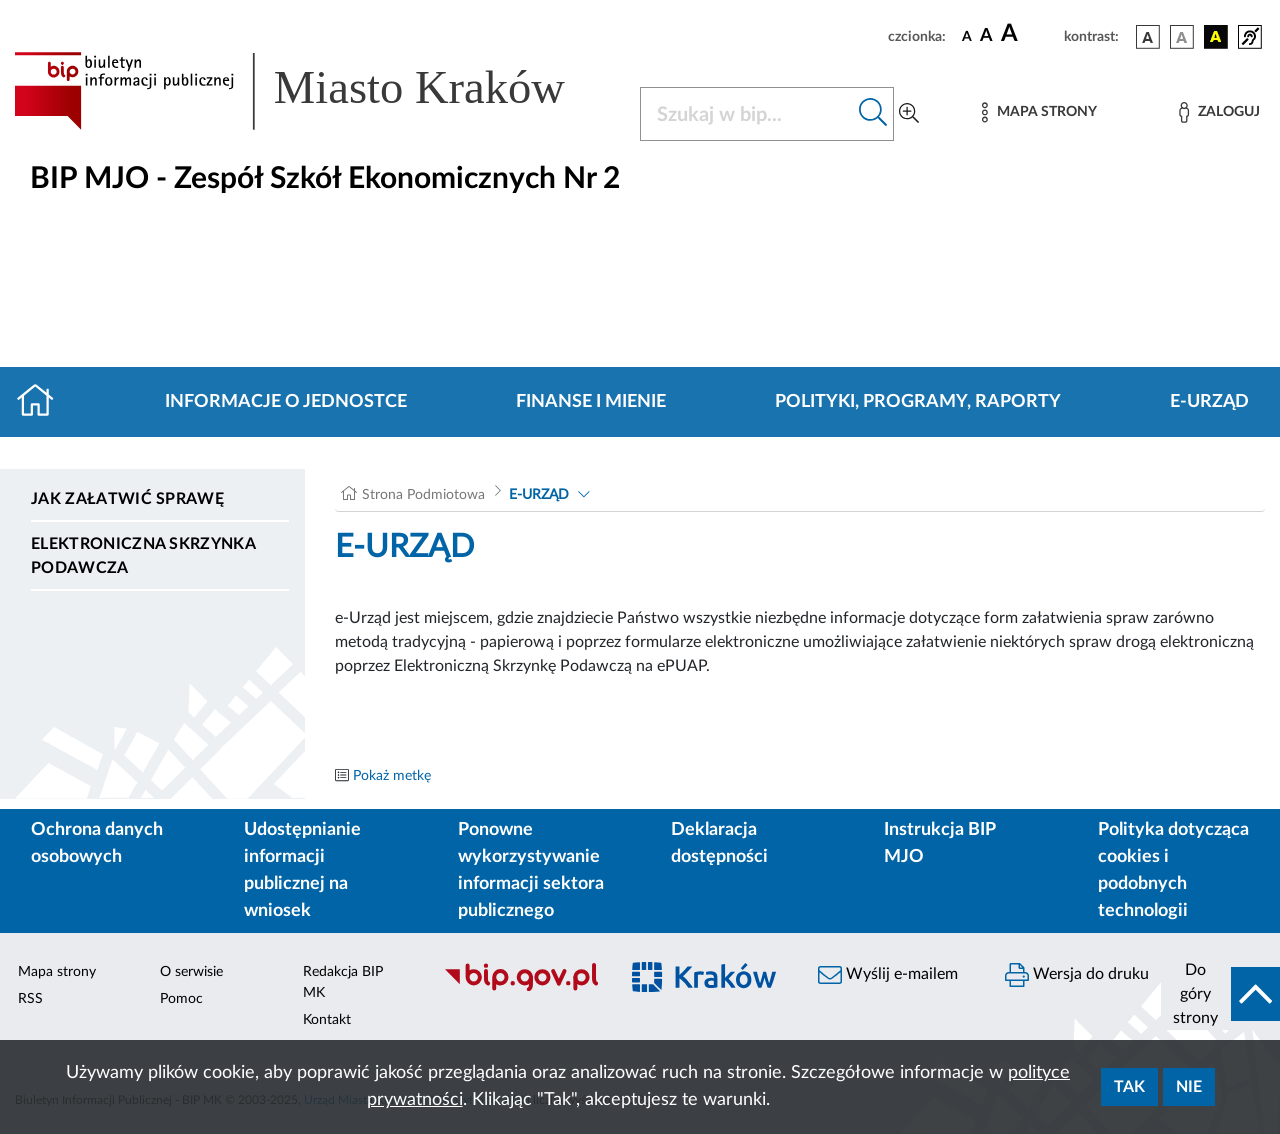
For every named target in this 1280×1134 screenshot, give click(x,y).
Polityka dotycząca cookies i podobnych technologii (1173, 870)
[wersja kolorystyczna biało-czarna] (1182, 37)
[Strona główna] (43, 402)
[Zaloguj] (1219, 112)
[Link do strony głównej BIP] (315, 91)
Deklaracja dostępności (719, 843)
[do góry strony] (1220, 994)
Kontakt (327, 1020)
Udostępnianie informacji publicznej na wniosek (302, 870)
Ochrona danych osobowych (97, 843)
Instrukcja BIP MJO (939, 843)
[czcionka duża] (1029, 34)
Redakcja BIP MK (343, 982)
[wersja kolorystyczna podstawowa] (1148, 37)
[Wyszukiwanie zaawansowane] (909, 114)
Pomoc (181, 999)
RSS (30, 999)
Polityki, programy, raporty (918, 402)
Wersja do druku (1077, 975)
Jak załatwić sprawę (127, 499)
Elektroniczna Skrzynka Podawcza (143, 556)
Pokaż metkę (392, 776)
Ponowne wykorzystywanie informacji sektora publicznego (531, 870)
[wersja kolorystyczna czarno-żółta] (1216, 37)
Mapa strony (57, 972)
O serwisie (191, 972)
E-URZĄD (1209, 402)
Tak (1129, 1087)
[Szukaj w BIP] (747, 114)
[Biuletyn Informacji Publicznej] (520, 988)
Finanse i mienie (591, 402)
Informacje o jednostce (286, 402)
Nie (1189, 1087)
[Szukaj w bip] (873, 114)
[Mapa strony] (1039, 112)
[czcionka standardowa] (967, 36)
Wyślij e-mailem (888, 975)
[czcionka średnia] (986, 36)
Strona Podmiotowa (423, 495)
